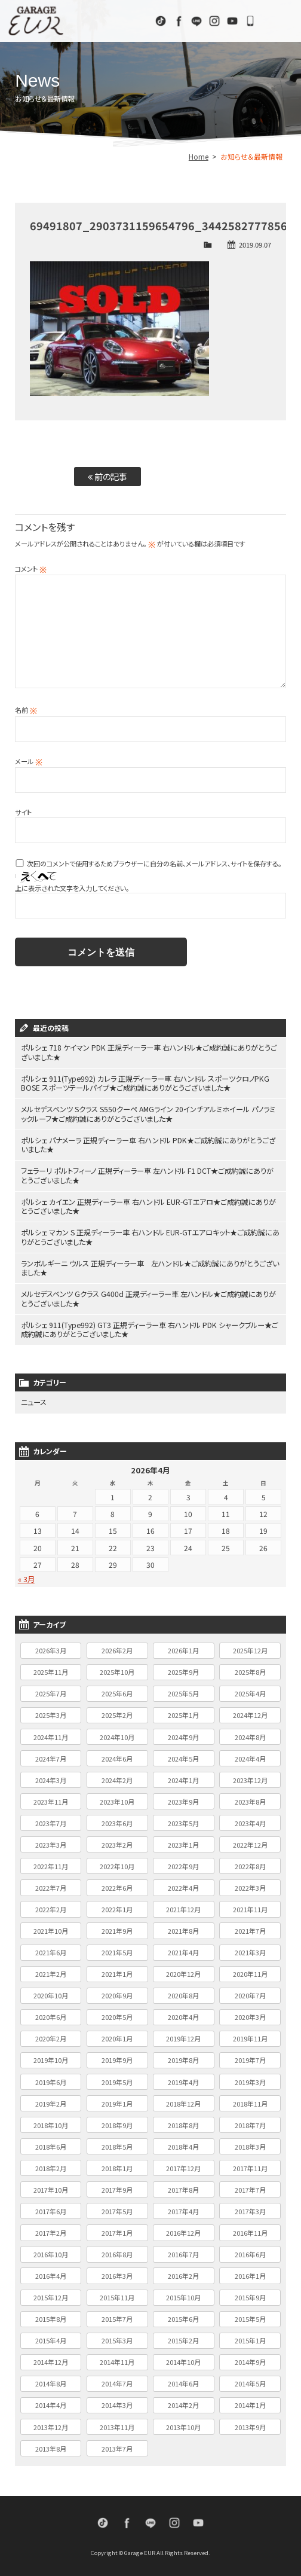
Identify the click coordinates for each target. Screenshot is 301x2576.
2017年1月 (117, 2230)
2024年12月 (250, 1712)
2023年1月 (183, 1841)
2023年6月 (117, 1820)
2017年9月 (117, 2187)
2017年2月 (50, 2230)
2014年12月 (50, 2359)
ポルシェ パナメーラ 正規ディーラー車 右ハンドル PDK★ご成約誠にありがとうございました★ (148, 1143)
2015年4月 (50, 2337)
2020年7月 (250, 1992)
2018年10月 (50, 2121)
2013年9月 (250, 2423)
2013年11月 (117, 2423)
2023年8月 (250, 1798)
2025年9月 (183, 1669)
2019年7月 (250, 2057)
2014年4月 (50, 2402)
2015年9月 (250, 2294)
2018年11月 (250, 2100)
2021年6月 (50, 1949)
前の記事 (107, 476)
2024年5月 (183, 1755)
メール (28, 761)
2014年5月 (250, 2380)
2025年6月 (117, 1690)
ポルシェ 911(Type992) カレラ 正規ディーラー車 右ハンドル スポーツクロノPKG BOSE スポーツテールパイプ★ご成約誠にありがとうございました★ (145, 1082)
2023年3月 (50, 1841)
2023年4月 (250, 1820)
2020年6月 (50, 2014)
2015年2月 (183, 2337)
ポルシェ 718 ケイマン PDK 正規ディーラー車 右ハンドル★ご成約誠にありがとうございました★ (149, 1052)
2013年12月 (50, 2423)
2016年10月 (50, 2251)
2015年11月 (117, 2294)
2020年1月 (117, 2035)
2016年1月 (250, 2273)
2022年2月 (50, 1906)
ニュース (34, 1399)
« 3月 (26, 1576)
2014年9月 (250, 2359)
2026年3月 (50, 1647)
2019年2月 (50, 2100)
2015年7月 (117, 2316)
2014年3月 (117, 2402)
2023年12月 (250, 1776)
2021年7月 (250, 1928)
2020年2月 (50, 2035)
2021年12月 (183, 1906)
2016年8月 (117, 2251)
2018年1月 (117, 2165)
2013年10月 (183, 2423)
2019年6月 (50, 2078)
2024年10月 (117, 1733)
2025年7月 (50, 1690)
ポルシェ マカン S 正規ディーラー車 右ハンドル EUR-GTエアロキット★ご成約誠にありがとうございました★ (147, 1235)
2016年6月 (250, 2251)
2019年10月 (50, 2057)
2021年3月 (250, 1949)
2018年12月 (183, 2100)
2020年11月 (250, 1971)
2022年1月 (117, 1906)
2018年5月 (117, 2143)
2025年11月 (50, 1669)
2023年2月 (117, 1841)
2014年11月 (117, 2359)
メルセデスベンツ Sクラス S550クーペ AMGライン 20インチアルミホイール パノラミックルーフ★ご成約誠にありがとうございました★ (148, 1113)
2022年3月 (250, 1885)
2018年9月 (117, 2121)
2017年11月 (250, 2165)
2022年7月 (50, 1885)
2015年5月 (250, 2316)
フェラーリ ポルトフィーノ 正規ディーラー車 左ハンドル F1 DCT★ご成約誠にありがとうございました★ (147, 1174)
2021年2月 (50, 1971)
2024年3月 (50, 1776)
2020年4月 (183, 2014)
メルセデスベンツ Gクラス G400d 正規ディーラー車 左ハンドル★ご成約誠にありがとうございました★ (149, 1296)
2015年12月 (50, 2294)
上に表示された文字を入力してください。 (72, 888)
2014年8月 (50, 2380)
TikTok (161, 21)
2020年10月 (50, 1992)
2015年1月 (250, 2337)
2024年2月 (117, 1776)
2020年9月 (117, 1992)
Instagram (214, 21)
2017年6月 (50, 2208)
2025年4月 (250, 1690)
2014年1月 (250, 2402)
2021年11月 (250, 1906)
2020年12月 (183, 1971)
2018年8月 (183, 2121)
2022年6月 (117, 1885)
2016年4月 (50, 2273)
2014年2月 (183, 2402)
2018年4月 (183, 2143)
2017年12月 (183, 2165)
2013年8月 (50, 2445)
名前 (26, 710)
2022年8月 (250, 1863)
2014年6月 (183, 2380)
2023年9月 (183, 1798)
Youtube (232, 21)
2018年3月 (250, 2143)
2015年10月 (183, 2294)
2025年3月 (50, 1712)
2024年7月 (50, 1755)
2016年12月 (183, 2230)
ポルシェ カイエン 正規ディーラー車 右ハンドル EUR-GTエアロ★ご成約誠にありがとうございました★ (149, 1204)
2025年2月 (117, 1712)
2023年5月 (183, 1820)
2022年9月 (183, 1863)
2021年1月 (117, 1971)
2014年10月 (183, 2359)
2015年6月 (183, 2316)
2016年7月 (183, 2251)
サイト (23, 812)
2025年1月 (183, 1712)
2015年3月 (117, 2337)
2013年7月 (117, 2445)
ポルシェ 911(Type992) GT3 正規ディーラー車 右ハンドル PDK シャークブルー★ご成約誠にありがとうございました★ (149, 1326)
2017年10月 (50, 2187)
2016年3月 (117, 2273)
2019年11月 (250, 2035)
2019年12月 (183, 2035)
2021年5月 (117, 1949)
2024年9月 (183, 1733)
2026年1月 (183, 1647)
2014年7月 (117, 2380)
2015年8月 (50, 2316)
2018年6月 (50, 2143)
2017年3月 (250, 2208)
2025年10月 (117, 1669)
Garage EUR (36, 21)
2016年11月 (250, 2230)
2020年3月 (250, 2014)
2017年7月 (250, 2187)
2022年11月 (50, 1863)
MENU (280, 21)
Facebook (179, 21)
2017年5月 (117, 2208)
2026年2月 (117, 1647)
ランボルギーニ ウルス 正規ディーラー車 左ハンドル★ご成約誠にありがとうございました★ (150, 1265)
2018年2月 (50, 2165)
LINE (196, 21)
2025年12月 (250, 1647)
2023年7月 (50, 1820)
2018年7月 (250, 2121)
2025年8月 (250, 1669)
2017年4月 (183, 2208)
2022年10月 (117, 1863)
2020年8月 (183, 1992)
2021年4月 (183, 1949)
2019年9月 (117, 2057)
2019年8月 (183, 2057)
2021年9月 (117, 1928)
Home (198, 156)
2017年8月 (183, 2187)
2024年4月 (250, 1755)
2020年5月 (117, 2014)
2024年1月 (183, 1776)
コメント (31, 568)
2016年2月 (183, 2273)
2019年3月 (250, 2078)
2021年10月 (50, 1928)
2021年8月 (183, 1928)
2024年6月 (117, 1755)
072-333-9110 (250, 21)
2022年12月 (250, 1841)
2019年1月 (117, 2100)
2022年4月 (183, 1885)
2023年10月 (117, 1798)
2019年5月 (117, 2078)
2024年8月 (250, 1733)
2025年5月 (183, 1690)
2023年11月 (50, 1798)
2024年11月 (50, 1733)
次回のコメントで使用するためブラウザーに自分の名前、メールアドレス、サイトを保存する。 (154, 863)
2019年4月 (183, 2078)
